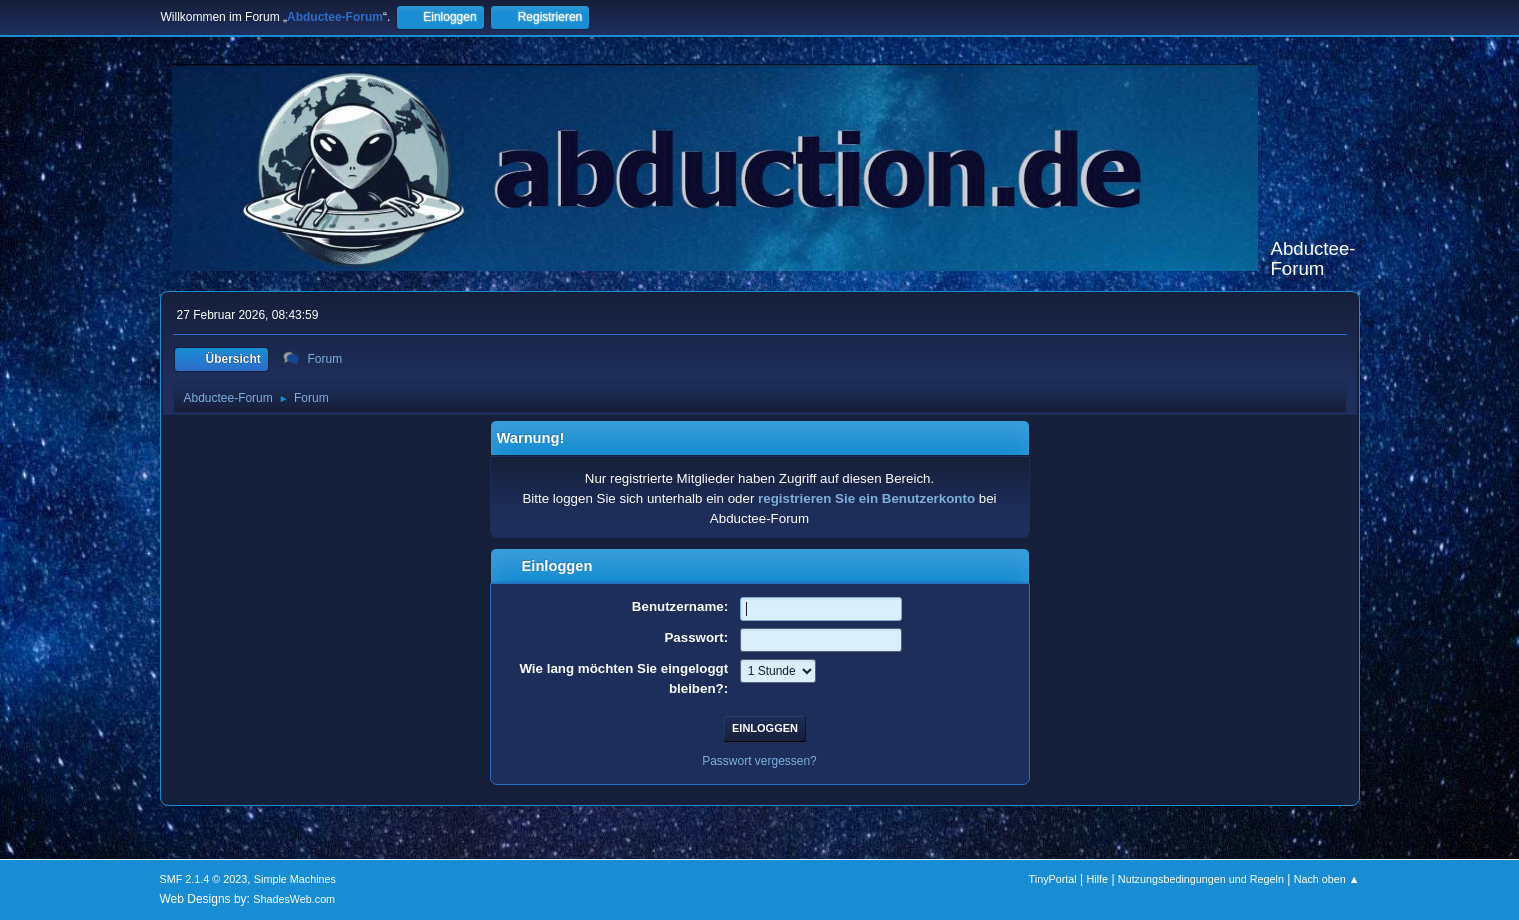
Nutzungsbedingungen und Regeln (1201, 879)
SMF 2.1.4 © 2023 (204, 879)
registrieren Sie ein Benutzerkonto (866, 498)
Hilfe (1097, 879)
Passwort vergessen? (759, 761)
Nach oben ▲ (1327, 879)
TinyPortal (1053, 879)
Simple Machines (295, 879)
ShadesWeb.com (294, 899)
